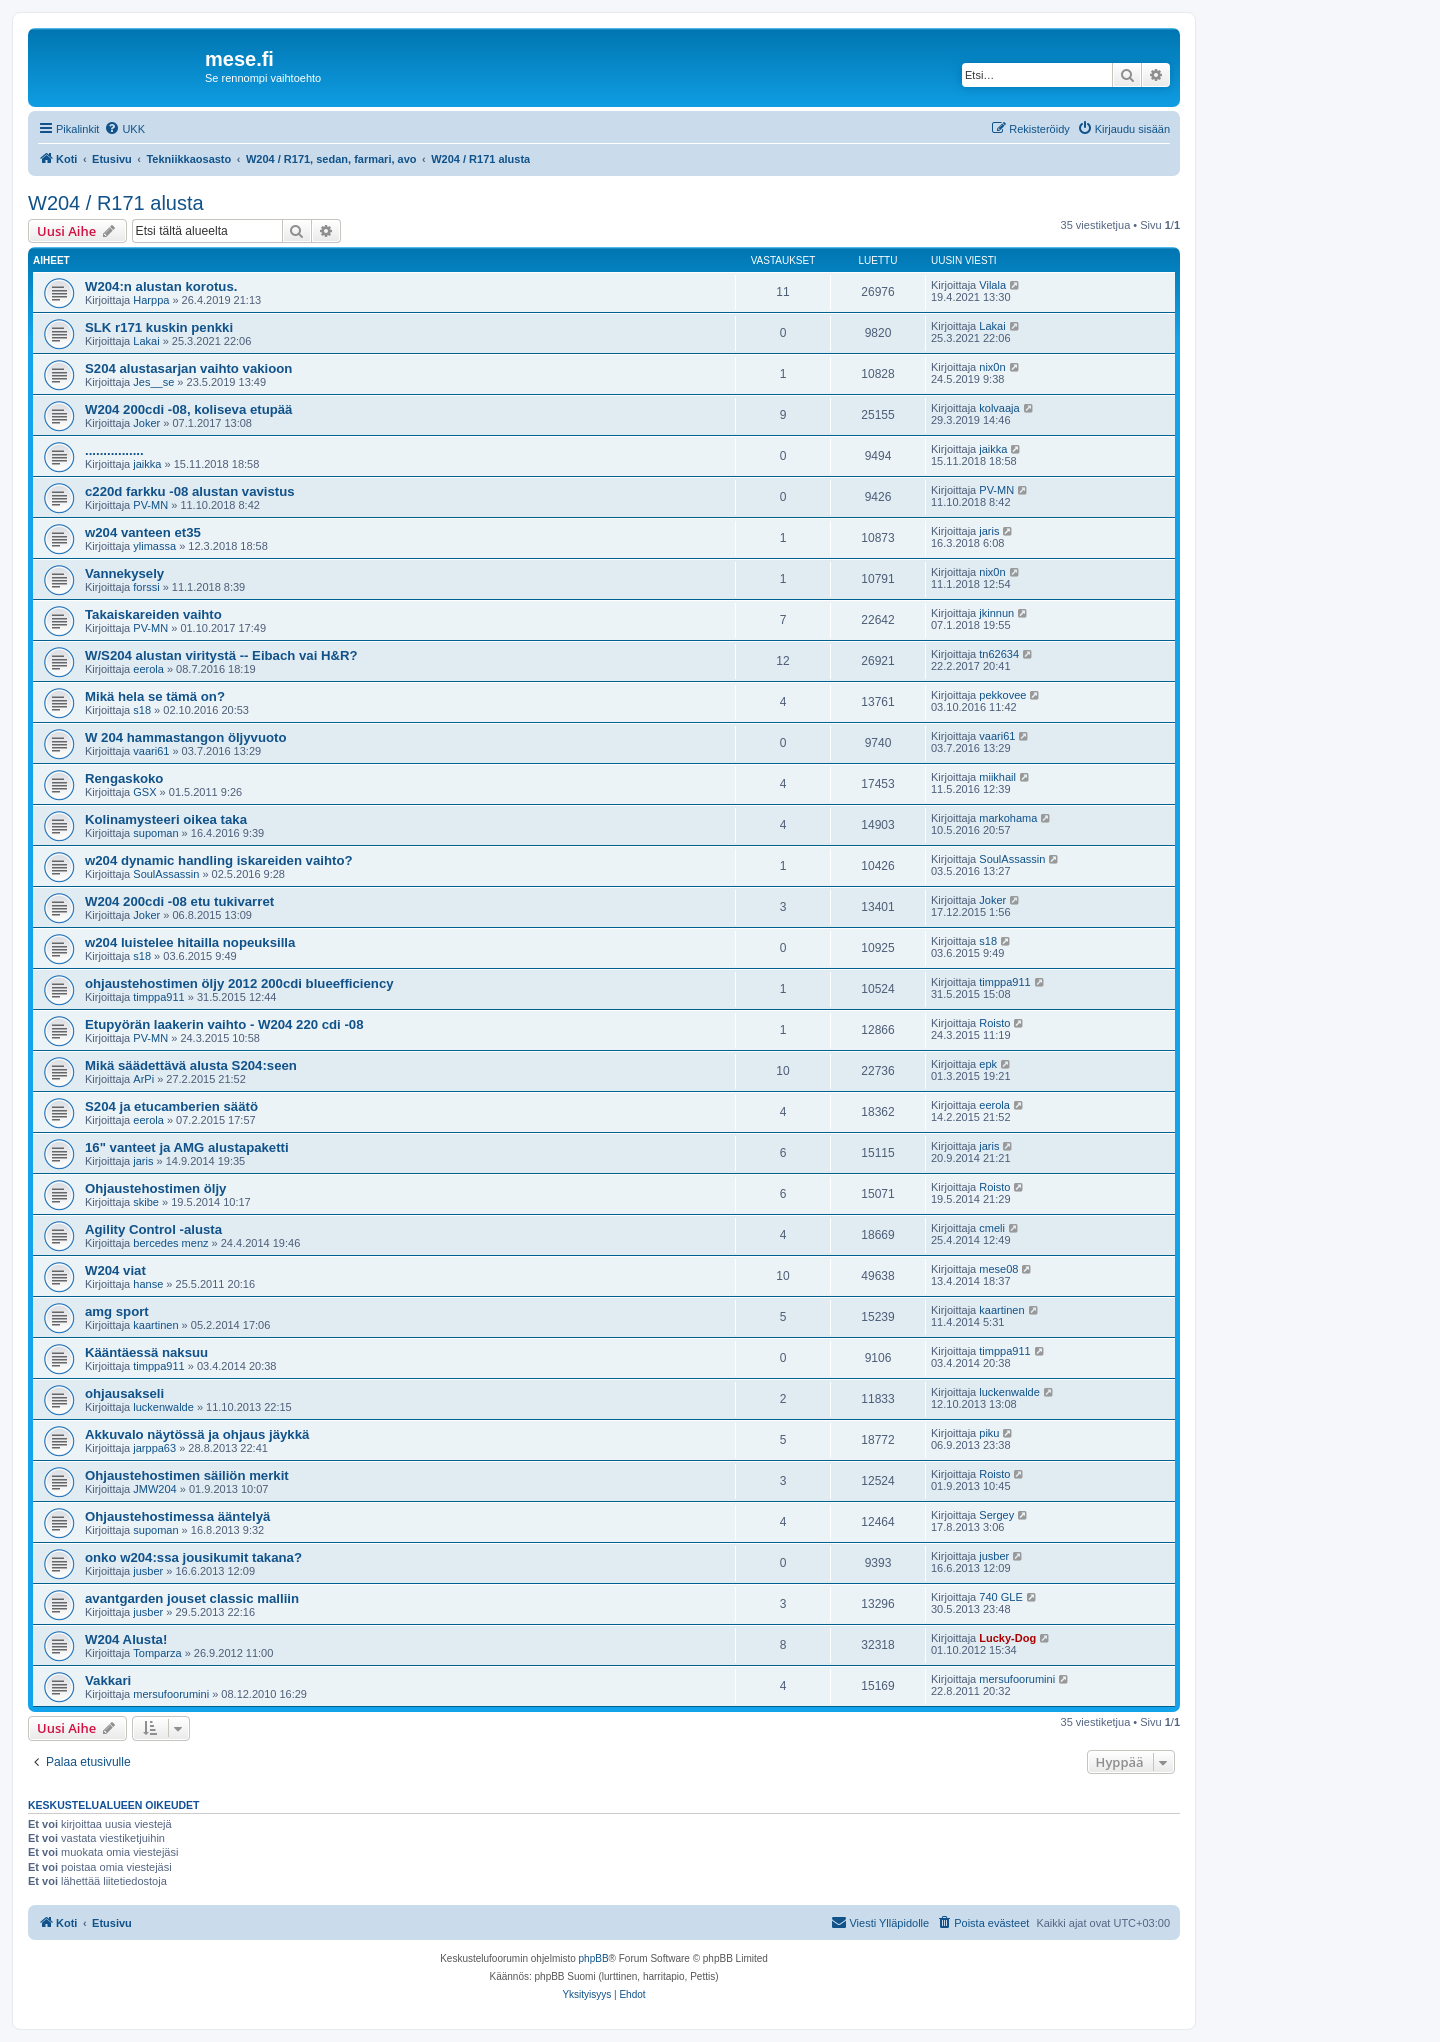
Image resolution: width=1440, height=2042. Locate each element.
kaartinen (155, 1325)
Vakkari (108, 1680)
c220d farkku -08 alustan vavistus (190, 491)
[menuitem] (124, 129)
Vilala (992, 285)
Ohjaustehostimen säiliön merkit (187, 1475)
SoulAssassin (166, 874)
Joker (146, 423)
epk (988, 1064)
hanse (148, 1284)
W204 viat (115, 1270)
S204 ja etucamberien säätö (171, 1106)
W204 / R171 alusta (116, 203)
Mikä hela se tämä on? (155, 696)
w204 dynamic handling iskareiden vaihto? (219, 860)
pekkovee (1002, 695)
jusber (148, 1571)
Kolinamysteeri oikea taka (166, 819)
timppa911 (158, 997)
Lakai (146, 341)
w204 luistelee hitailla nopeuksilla (190, 942)
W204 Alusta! (126, 1639)
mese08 (998, 1269)
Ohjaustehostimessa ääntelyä (177, 1516)
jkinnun (996, 613)
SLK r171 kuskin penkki (159, 327)
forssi (146, 587)
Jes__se (153, 382)
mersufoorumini (171, 1694)
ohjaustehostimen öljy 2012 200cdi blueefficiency (239, 983)
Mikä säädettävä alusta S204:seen (191, 1065)
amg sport (117, 1311)
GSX (144, 792)
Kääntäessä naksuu (146, 1352)
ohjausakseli (124, 1393)
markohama (1008, 818)
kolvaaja (999, 408)
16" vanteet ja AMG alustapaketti (187, 1147)
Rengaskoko (124, 778)
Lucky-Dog (1007, 1638)
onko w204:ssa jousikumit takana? (193, 1557)
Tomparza (157, 1653)
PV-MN (150, 505)
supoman (155, 833)
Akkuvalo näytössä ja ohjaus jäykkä (197, 1434)
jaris (989, 531)
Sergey (996, 1515)
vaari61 (151, 751)
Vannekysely (124, 573)
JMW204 (154, 1489)
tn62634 (999, 654)
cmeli (992, 1228)
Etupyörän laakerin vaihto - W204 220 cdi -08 (224, 1024)
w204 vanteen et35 (143, 532)
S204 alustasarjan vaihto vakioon (188, 368)
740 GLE (1000, 1597)
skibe (146, 1202)
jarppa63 (154, 1448)
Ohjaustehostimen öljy (155, 1188)
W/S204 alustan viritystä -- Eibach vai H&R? (221, 655)
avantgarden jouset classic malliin (192, 1598)
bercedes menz (170, 1243)
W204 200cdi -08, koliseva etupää (188, 409)
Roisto (994, 1023)
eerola (148, 669)
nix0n (992, 367)
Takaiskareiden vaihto (153, 614)
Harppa (151, 300)
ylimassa (154, 546)
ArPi (143, 1079)
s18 (142, 710)
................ (114, 450)
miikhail (997, 777)
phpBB (594, 1958)
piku (989, 1433)
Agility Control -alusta (153, 1229)
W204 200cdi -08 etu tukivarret (179, 901)
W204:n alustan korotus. (161, 286)
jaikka (147, 464)
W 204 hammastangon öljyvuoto (186, 737)
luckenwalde (163, 1407)
